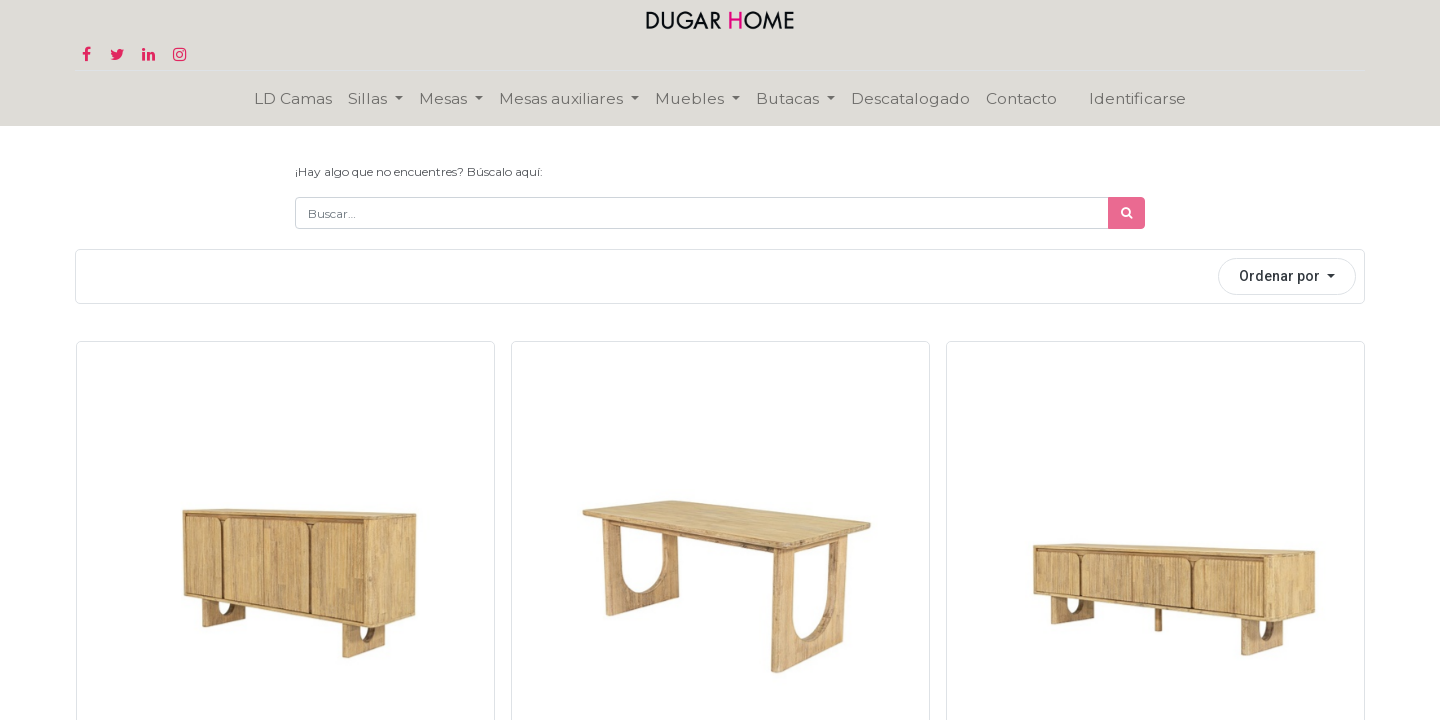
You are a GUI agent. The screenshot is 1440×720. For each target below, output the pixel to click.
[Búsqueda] (1126, 213)
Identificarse (1137, 98)
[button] (1287, 276)
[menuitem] (293, 98)
